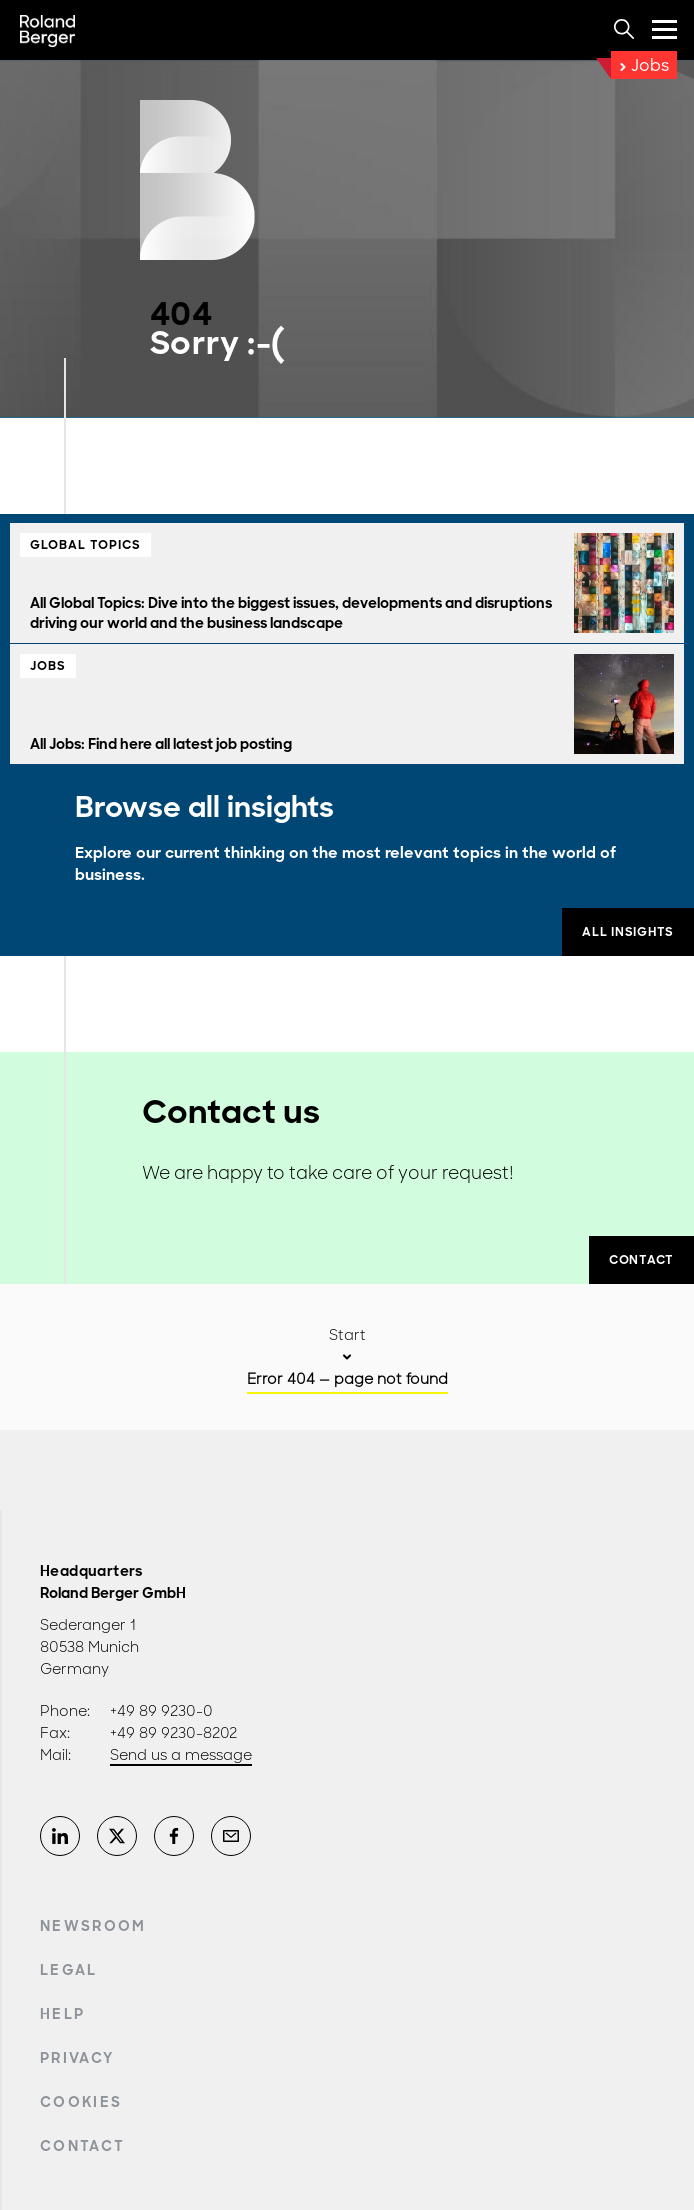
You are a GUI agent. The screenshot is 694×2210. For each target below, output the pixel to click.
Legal (69, 1970)
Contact (82, 2146)
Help (62, 2014)
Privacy (77, 2058)
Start (347, 1335)
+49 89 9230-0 (161, 1711)
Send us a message (181, 1755)
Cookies (81, 2102)
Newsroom (93, 1926)
